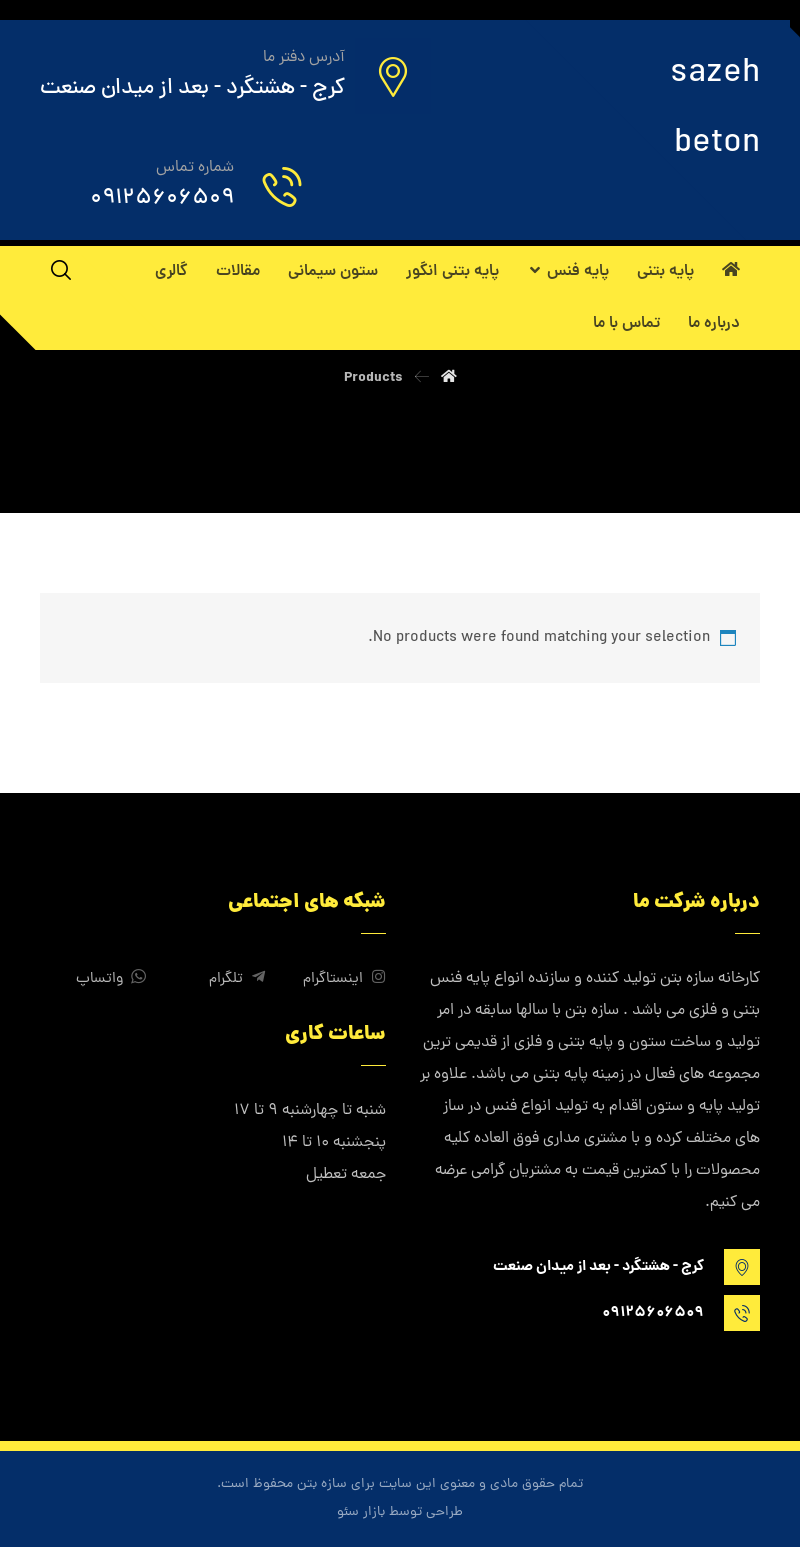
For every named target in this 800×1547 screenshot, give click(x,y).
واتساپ (111, 979)
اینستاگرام (344, 979)
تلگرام (237, 979)
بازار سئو (361, 1512)
